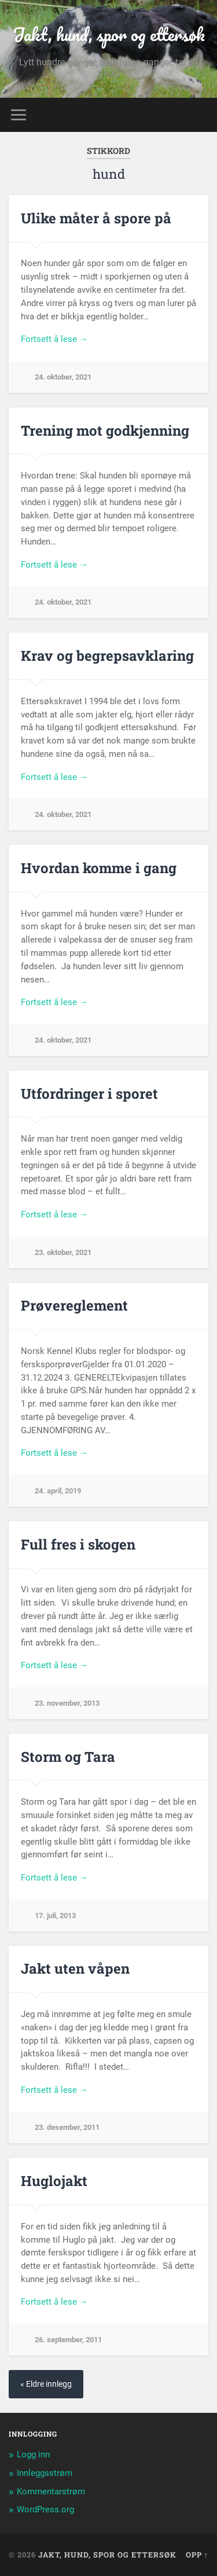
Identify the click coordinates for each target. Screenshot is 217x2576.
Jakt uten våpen (75, 1968)
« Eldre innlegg (46, 2384)
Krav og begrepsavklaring (107, 655)
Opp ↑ (197, 2554)
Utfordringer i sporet (89, 1093)
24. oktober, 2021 (63, 377)
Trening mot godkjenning (105, 430)
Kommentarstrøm (51, 2491)
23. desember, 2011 (67, 2127)
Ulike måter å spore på (96, 218)
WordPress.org (45, 2509)
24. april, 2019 (58, 1490)
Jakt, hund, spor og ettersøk (109, 34)
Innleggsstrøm (44, 2473)
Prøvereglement (74, 1305)
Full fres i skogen (78, 1544)
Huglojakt (54, 2181)
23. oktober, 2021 (63, 1252)
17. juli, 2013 (55, 1915)
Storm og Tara (68, 1756)
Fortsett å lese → (54, 339)
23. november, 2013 (67, 1703)
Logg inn (33, 2454)
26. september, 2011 (68, 2339)
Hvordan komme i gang (98, 868)
